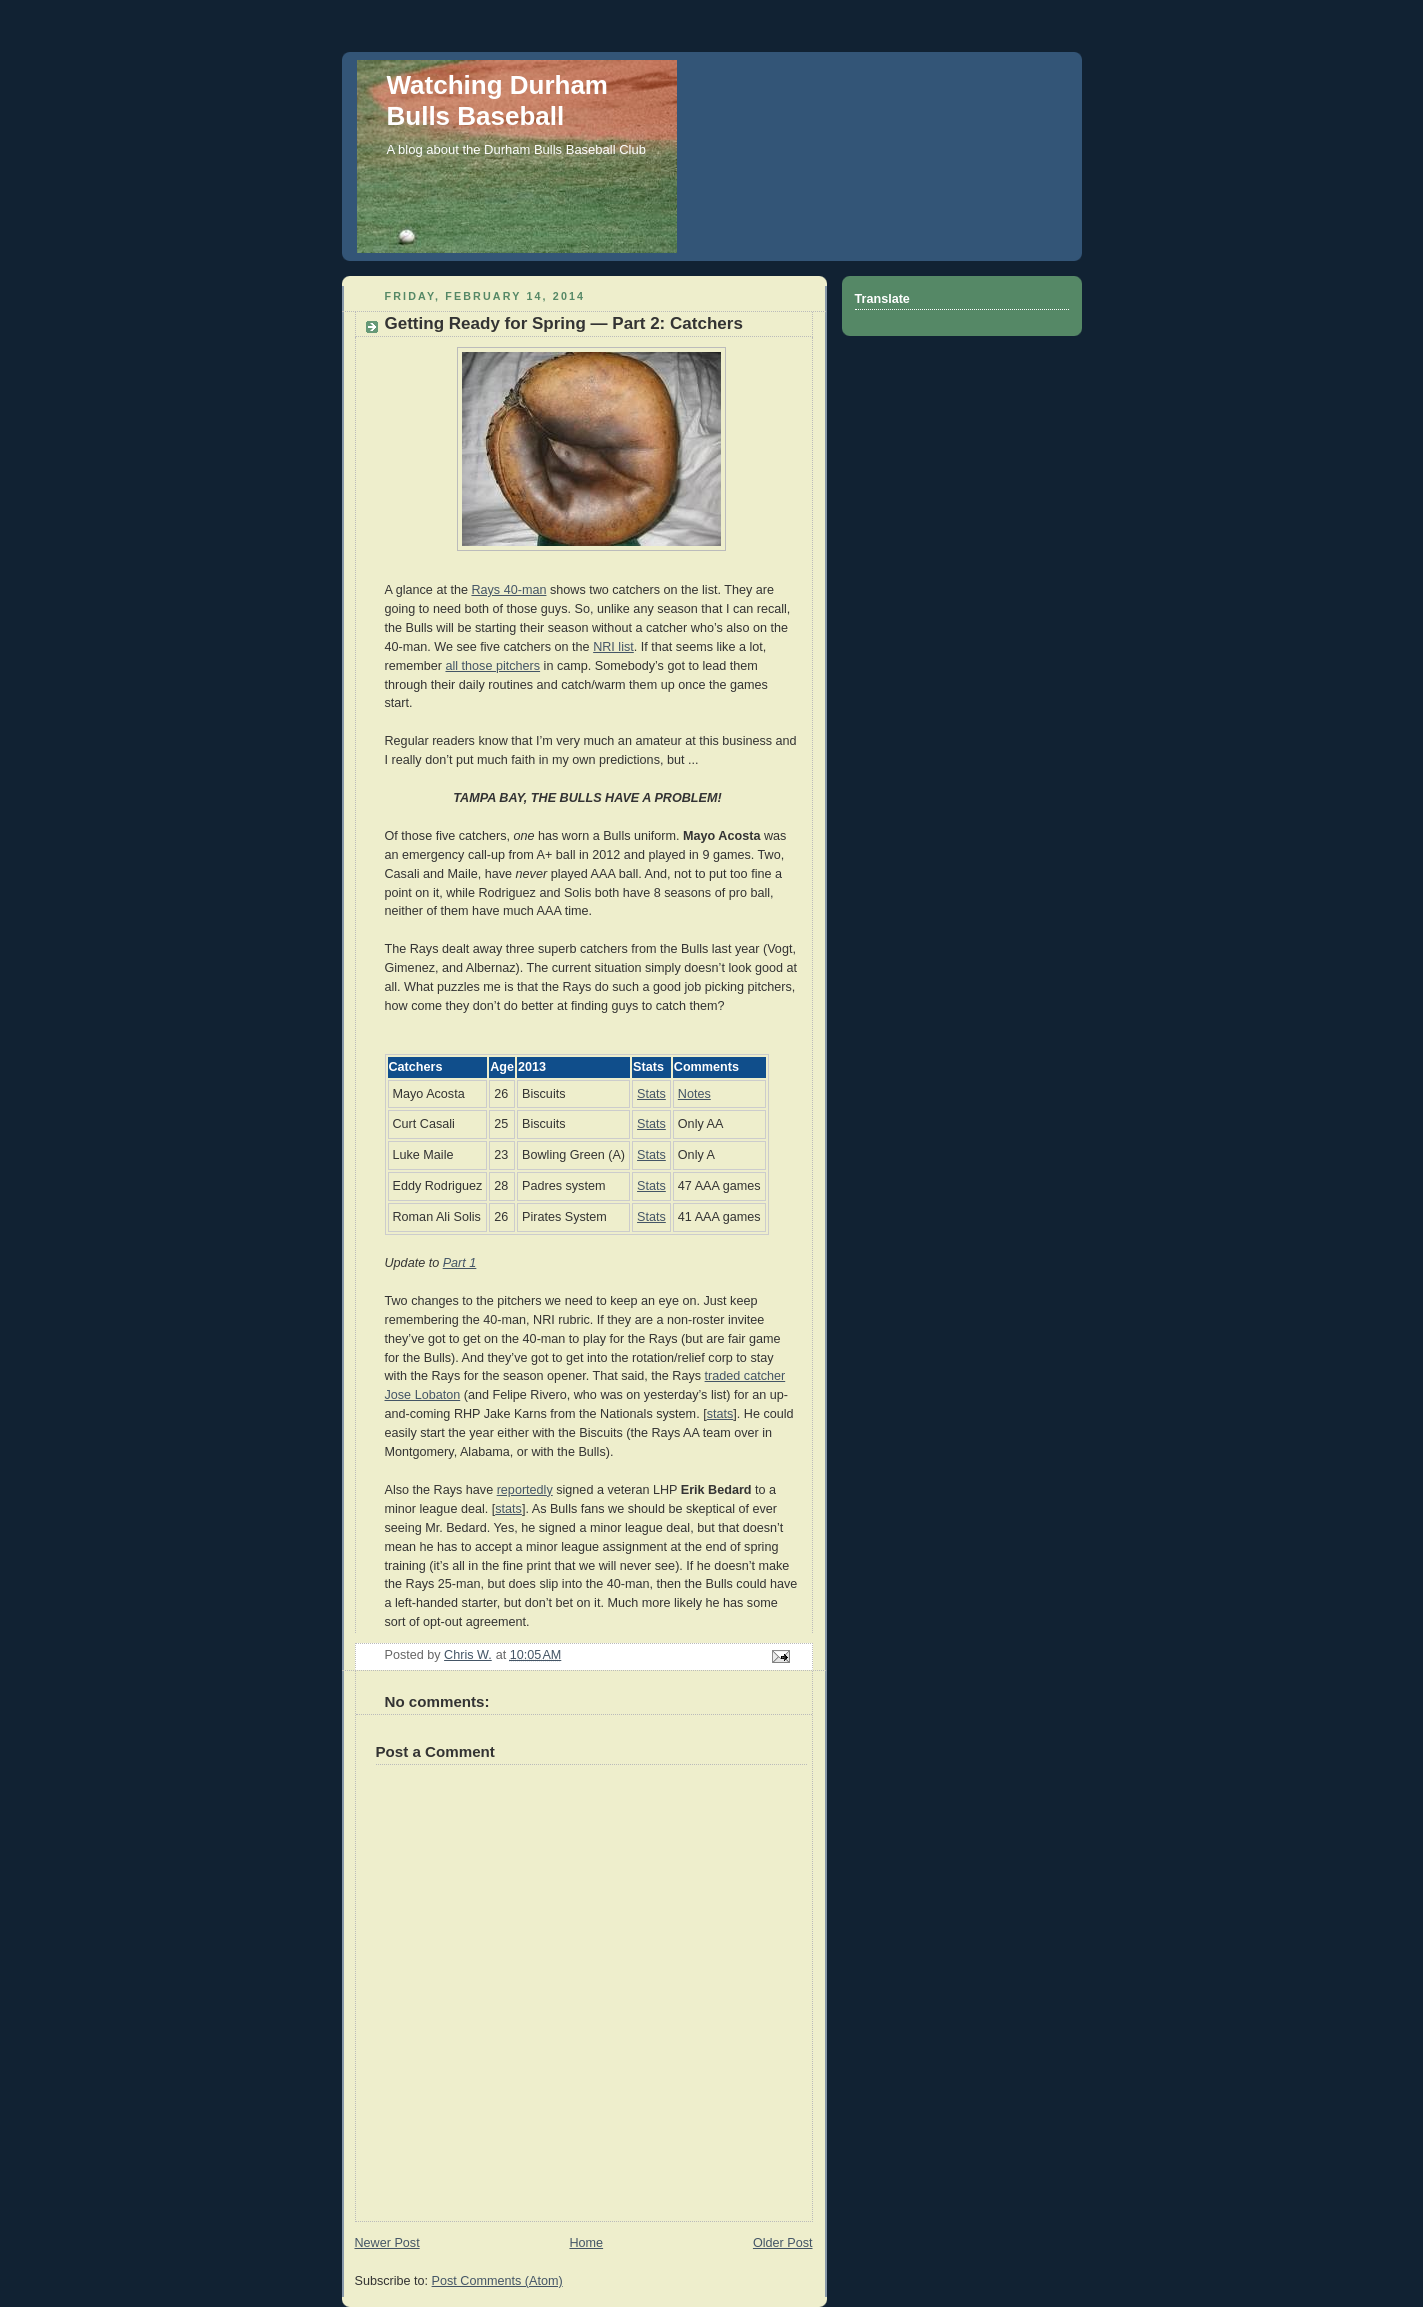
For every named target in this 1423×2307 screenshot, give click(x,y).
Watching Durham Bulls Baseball (497, 100)
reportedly (525, 1490)
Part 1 (460, 1263)
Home (586, 2243)
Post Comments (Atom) (497, 2281)
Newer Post (387, 2243)
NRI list (613, 647)
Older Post (783, 2243)
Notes (694, 1094)
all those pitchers (492, 666)
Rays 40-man (508, 590)
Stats (651, 1094)
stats (720, 1414)
